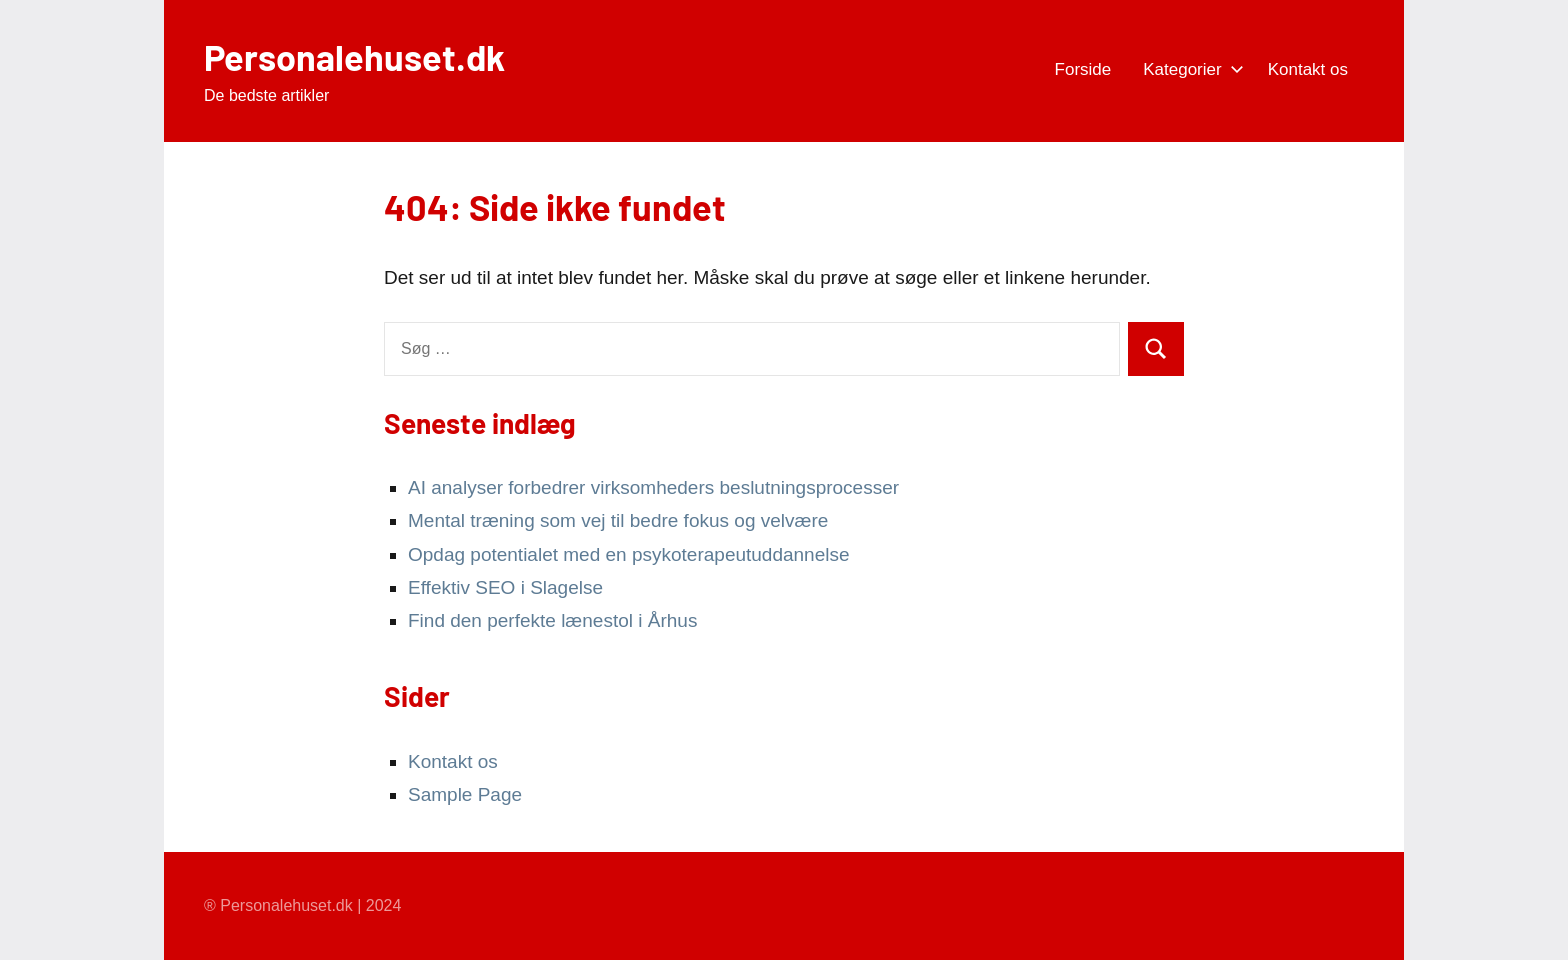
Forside (1083, 69)
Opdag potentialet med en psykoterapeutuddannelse (629, 554)
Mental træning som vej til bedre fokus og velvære (618, 520)
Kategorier (1189, 69)
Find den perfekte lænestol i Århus (552, 620)
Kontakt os (1308, 69)
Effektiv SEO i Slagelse (505, 587)
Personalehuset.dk (354, 56)
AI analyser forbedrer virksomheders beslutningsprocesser (653, 487)
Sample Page (465, 794)
